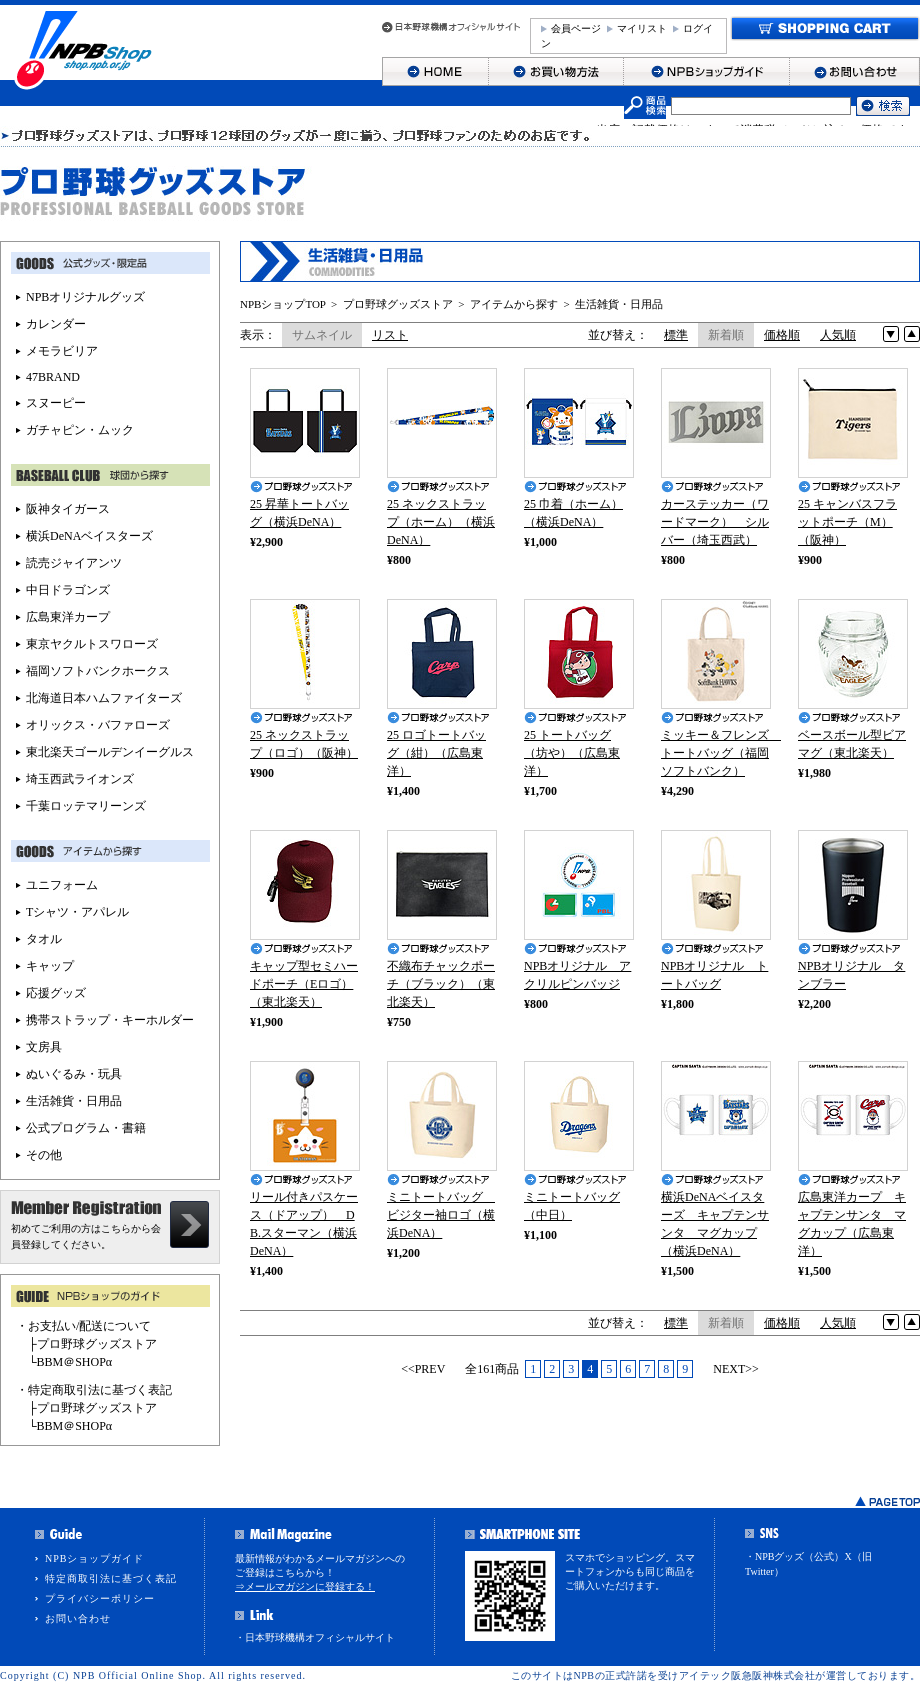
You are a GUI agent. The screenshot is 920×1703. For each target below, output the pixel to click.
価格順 (782, 335)
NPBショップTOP (283, 304)
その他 (44, 1155)
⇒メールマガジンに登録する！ (305, 1586)
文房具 (44, 1047)
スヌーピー (56, 403)
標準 (676, 335)
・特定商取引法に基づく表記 (94, 1390)
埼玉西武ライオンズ (80, 779)
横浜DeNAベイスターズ (89, 536)
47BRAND (53, 377)
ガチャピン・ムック (80, 430)
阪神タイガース (68, 509)
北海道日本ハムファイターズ (104, 698)
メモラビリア (62, 351)
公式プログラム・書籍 (86, 1128)
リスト (390, 335)
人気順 (838, 335)
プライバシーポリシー (100, 1598)
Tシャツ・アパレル (77, 912)
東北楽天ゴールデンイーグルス (110, 752)
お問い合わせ (78, 1618)
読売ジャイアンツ (74, 563)
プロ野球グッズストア (398, 304)
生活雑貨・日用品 (619, 304)
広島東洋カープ (68, 617)
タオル (44, 939)
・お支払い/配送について (83, 1326)
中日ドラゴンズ (68, 590)
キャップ (50, 966)
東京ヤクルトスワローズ (92, 644)
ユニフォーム (62, 885)
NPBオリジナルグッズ (85, 297)
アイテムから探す (514, 304)
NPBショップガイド (94, 1558)
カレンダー (56, 324)
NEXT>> (736, 1369)
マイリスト (642, 28)
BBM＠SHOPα (75, 1362)
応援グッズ (56, 993)
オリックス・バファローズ (98, 725)
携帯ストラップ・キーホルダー (110, 1020)
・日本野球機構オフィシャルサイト (315, 1637)
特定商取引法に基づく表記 (111, 1578)
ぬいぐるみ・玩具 (74, 1074)
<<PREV (423, 1369)
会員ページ (576, 28)
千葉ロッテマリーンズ (86, 806)
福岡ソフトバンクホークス (98, 671)
